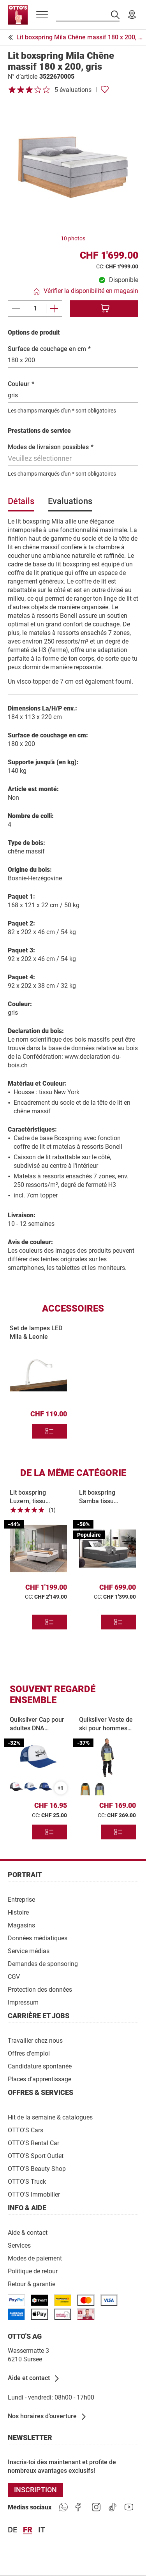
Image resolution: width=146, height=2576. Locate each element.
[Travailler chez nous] (35, 2040)
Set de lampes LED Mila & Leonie (36, 1332)
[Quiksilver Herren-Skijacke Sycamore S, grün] (85, 1789)
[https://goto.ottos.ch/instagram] (96, 2507)
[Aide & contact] (27, 2232)
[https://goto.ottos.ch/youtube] (129, 2507)
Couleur (21, 384)
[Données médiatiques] (37, 1938)
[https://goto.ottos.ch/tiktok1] (112, 2507)
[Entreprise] (21, 1899)
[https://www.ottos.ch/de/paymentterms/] (39, 2314)
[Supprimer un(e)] (16, 308)
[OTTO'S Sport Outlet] (35, 2155)
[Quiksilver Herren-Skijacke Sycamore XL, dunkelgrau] (99, 1789)
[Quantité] (35, 308)
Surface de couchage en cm (49, 349)
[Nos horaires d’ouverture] (47, 2417)
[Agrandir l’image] (73, 167)
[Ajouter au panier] (104, 309)
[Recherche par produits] (88, 14)
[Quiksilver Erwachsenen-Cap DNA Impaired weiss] (16, 1786)
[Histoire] (18, 1912)
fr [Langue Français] (27, 2530)
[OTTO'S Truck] (27, 2181)
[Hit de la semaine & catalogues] (50, 2117)
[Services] (19, 2245)
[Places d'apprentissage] (39, 2079)
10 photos (73, 238)
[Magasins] (21, 1925)
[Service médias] (28, 1951)
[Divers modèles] (49, 1431)
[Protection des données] (40, 1989)
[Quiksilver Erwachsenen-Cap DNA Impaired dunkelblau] (45, 1786)
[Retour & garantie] (31, 2284)
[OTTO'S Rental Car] (33, 2143)
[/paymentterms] (16, 2300)
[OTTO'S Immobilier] (34, 2194)
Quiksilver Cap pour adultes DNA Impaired (37, 1728)
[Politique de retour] (33, 2271)
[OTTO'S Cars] (25, 2130)
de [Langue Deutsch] (12, 2530)
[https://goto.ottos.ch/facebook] (80, 2507)
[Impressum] (23, 2002)
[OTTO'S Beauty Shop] (37, 2168)
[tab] (21, 503)
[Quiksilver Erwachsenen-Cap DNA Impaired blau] (31, 1786)
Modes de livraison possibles (50, 447)
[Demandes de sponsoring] (43, 1963)
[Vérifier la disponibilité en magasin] (85, 291)
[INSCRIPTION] (35, 2490)
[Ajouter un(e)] (54, 308)
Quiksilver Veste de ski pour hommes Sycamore (106, 1728)
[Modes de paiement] (35, 2258)
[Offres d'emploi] (29, 2053)
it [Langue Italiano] (41, 2530)
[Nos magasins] (132, 14)
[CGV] (14, 1976)
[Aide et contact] (34, 2378)
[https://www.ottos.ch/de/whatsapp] (63, 2507)
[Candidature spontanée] (40, 2066)
